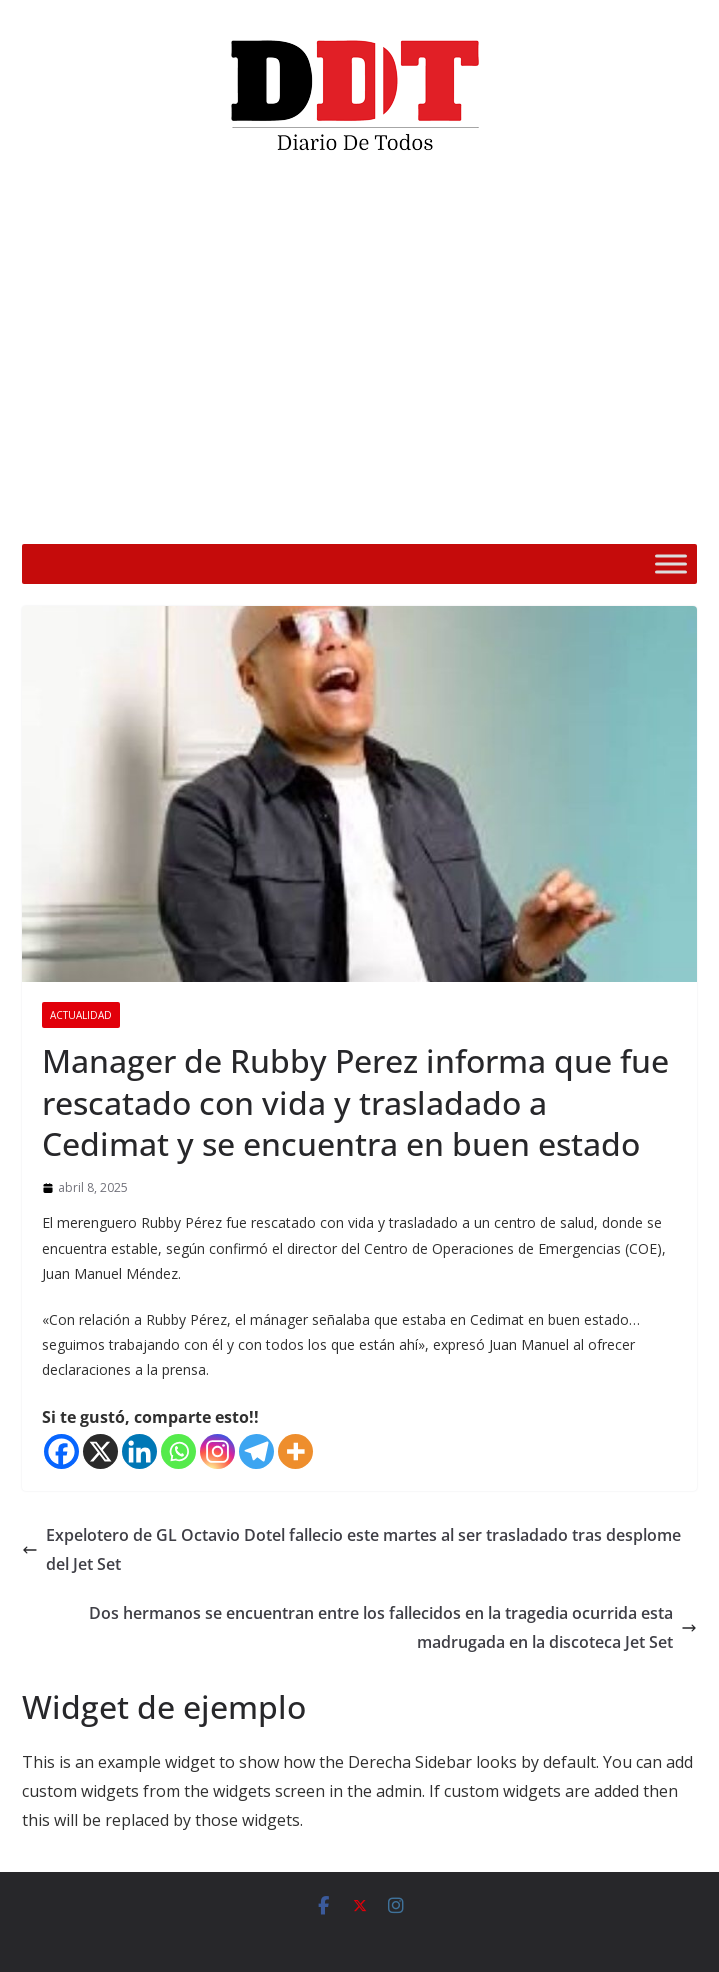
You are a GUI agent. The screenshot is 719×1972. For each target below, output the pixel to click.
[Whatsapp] (178, 1451)
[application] (359, 356)
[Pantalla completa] (653, 516)
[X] (100, 1451)
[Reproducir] (65, 516)
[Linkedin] (139, 1451)
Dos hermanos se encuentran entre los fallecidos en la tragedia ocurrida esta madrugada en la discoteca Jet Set (393, 1627)
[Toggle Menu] (671, 563)
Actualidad (81, 1015)
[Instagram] (217, 1451)
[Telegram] (256, 1451)
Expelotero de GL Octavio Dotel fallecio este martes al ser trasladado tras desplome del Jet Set (351, 1549)
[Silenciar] (621, 516)
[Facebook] (61, 1451)
